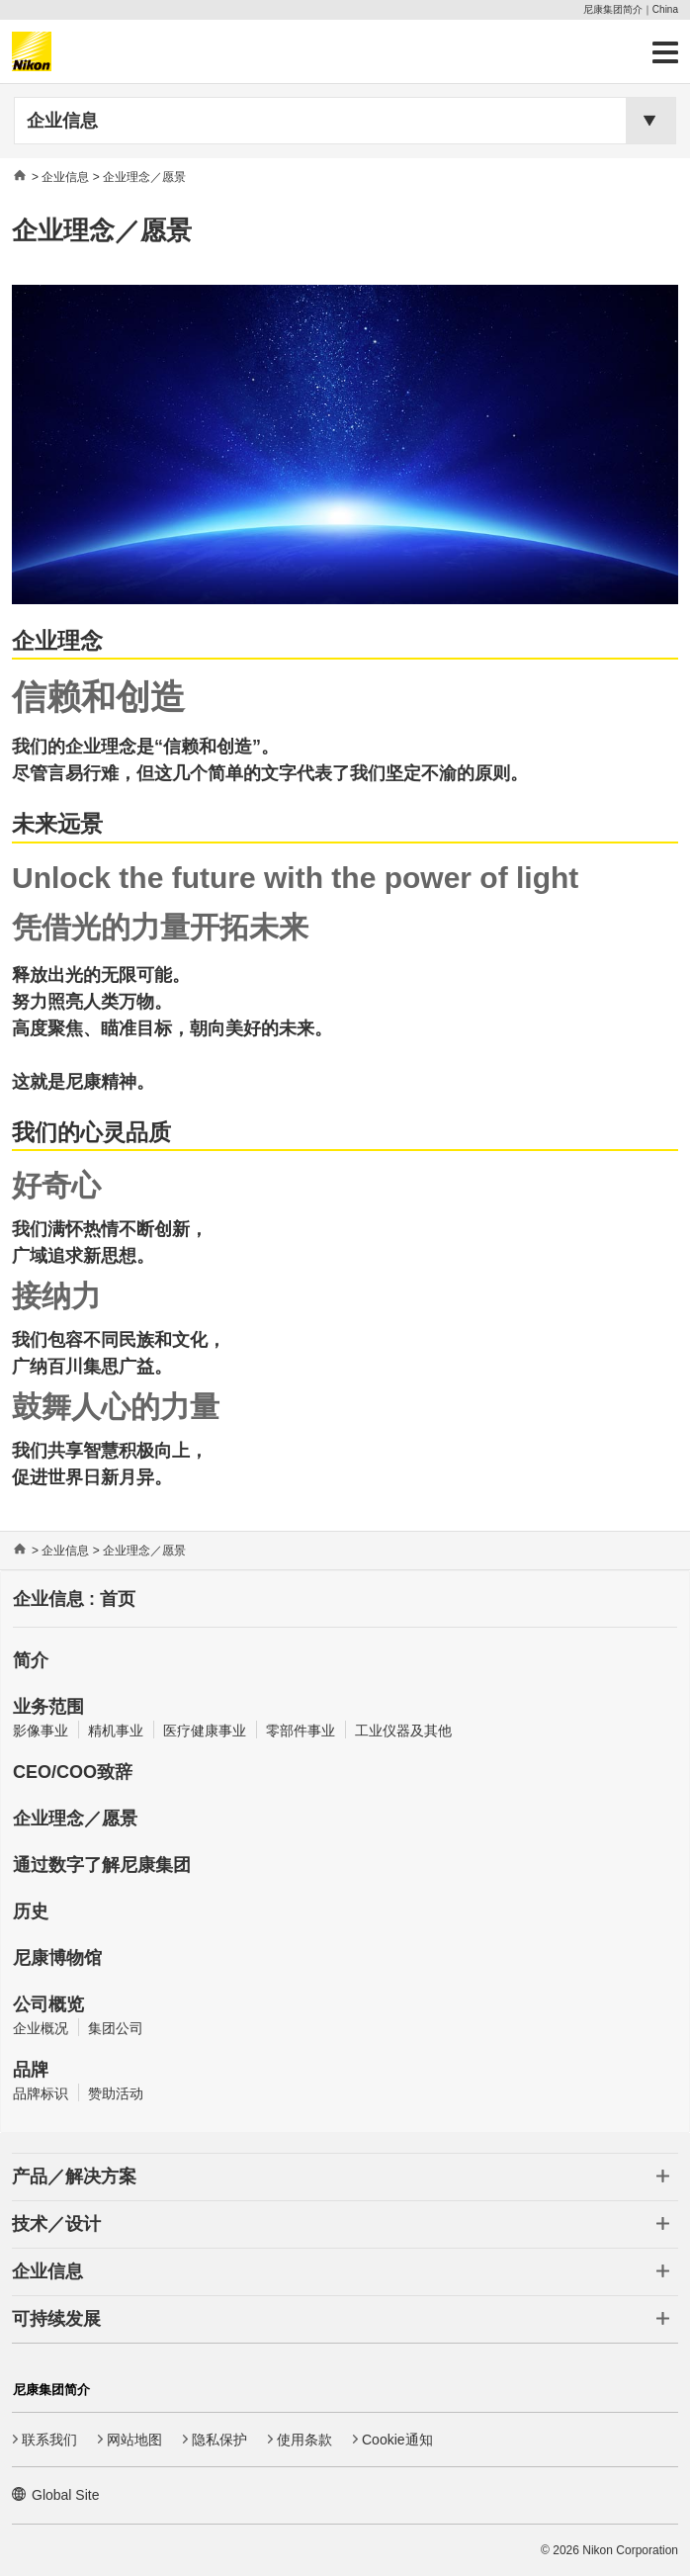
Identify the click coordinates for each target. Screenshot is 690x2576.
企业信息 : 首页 (74, 1599)
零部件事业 (300, 1730)
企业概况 (40, 2028)
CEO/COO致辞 (72, 1772)
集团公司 (115, 2028)
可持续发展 (56, 2319)
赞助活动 (115, 2093)
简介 (30, 1660)
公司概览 (48, 2004)
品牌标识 (40, 2093)
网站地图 (134, 2439)
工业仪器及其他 (403, 1730)
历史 (30, 1911)
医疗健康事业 (204, 1730)
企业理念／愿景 (75, 1818)
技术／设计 (56, 2224)
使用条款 (304, 2439)
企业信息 (62, 121)
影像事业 (40, 1730)
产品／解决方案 (74, 2176)
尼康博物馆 (57, 1958)
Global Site (65, 2495)
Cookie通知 (397, 2439)
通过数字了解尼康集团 (102, 1865)
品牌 (30, 2070)
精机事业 (115, 1730)
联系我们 (49, 2439)
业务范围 (48, 1707)
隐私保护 (219, 2439)
